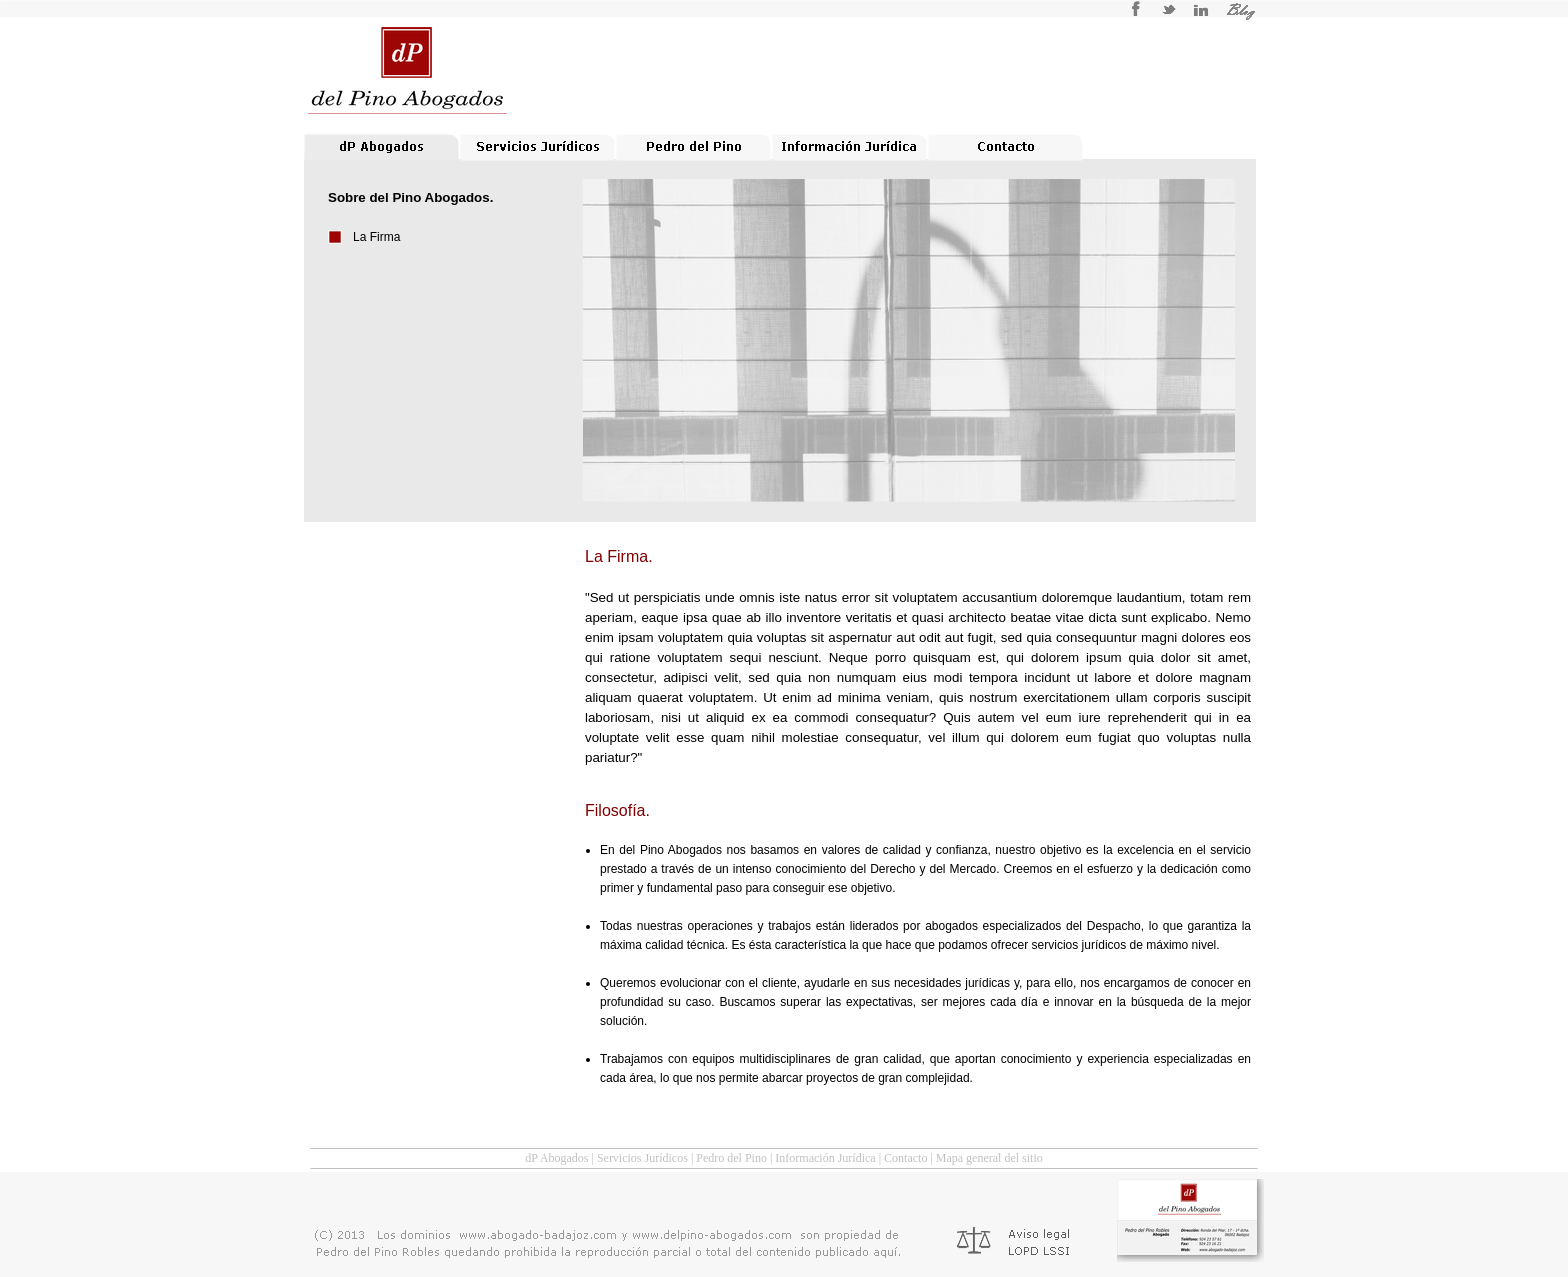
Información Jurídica (825, 1158)
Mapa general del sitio (989, 1158)
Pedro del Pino (731, 1158)
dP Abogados (556, 1158)
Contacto (905, 1158)
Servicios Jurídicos (642, 1158)
